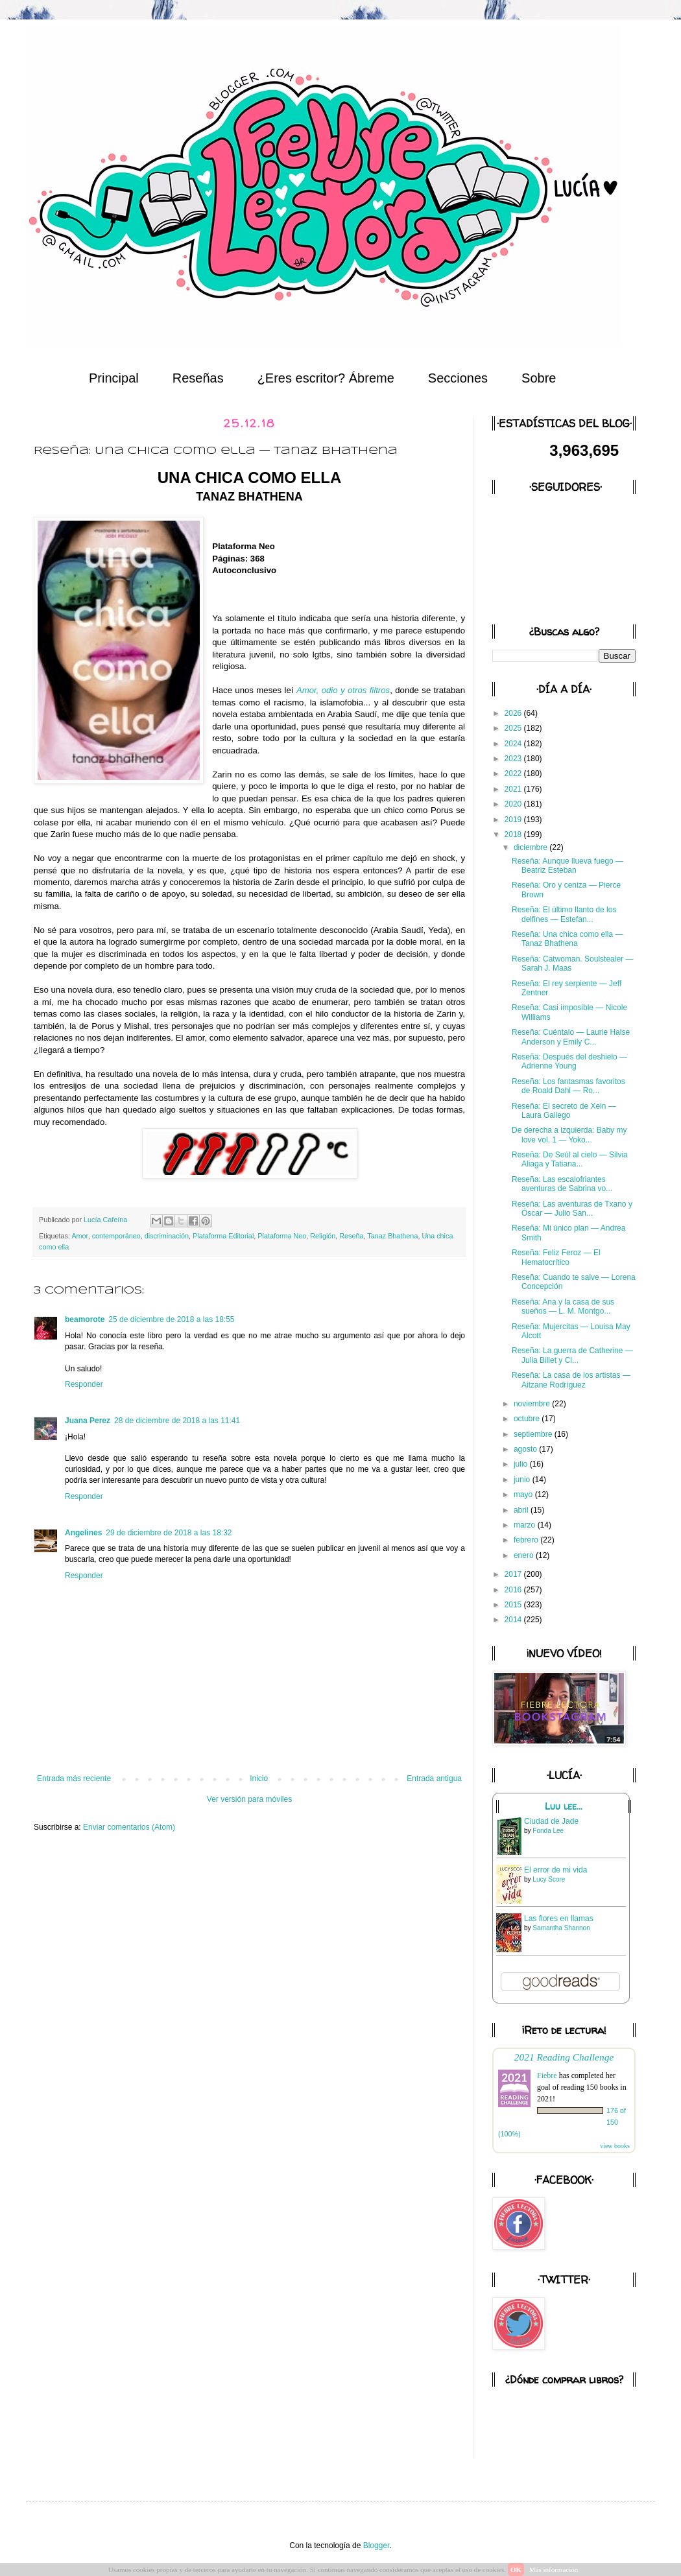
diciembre (531, 847)
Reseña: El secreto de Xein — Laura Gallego (564, 1111)
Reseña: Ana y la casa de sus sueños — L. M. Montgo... (563, 1306)
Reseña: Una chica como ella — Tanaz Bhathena (567, 939)
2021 (514, 789)
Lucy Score (548, 1879)
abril (522, 1510)
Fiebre (547, 2075)
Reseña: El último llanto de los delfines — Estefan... (564, 914)
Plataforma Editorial (223, 1236)
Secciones (458, 378)
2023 (514, 758)
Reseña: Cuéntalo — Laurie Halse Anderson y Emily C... (571, 1037)
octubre (528, 1418)
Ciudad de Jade (551, 1821)
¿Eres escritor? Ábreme (325, 378)
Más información (553, 2569)
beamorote (84, 1319)
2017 (514, 1574)
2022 (514, 773)
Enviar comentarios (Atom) (129, 1827)
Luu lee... (563, 1806)
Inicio (259, 1778)
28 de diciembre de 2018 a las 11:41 (177, 1420)
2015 (514, 1604)
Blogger (376, 2545)
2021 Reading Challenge (564, 2056)
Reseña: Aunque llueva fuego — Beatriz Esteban (567, 866)
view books (615, 2145)
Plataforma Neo (281, 1236)
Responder (84, 1384)
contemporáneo (116, 1236)
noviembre (533, 1403)
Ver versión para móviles (249, 1799)
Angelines (83, 1532)
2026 (514, 713)
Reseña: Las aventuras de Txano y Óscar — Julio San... (572, 1208)
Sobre (538, 378)
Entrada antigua (434, 1778)
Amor (79, 1236)
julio (522, 1464)
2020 (514, 804)
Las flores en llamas (558, 1918)
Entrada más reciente (74, 1778)
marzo (526, 1525)
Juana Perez (87, 1420)
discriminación (167, 1236)
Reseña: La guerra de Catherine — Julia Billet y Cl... (572, 1355)
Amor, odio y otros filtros (343, 690)
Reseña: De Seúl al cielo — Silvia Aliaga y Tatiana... (570, 1159)
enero (525, 1555)
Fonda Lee (548, 1830)
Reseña (351, 1236)
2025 (514, 728)
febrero (527, 1539)
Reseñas (198, 378)
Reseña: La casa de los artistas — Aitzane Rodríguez (571, 1380)
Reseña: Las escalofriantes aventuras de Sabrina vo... (562, 1184)
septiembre (534, 1434)
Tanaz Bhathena (392, 1236)
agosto (526, 1449)
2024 (514, 743)
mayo (524, 1494)
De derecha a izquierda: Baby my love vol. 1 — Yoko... (569, 1135)
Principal (114, 378)
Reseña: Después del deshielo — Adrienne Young (569, 1061)
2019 (514, 819)
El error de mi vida (555, 1869)
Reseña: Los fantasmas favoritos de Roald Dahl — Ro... (568, 1086)
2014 (514, 1619)
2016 (514, 1589)
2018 (514, 834)
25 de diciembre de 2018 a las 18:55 (171, 1319)
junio (523, 1479)
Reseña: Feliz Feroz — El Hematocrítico (556, 1257)
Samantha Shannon (561, 1928)
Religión (322, 1236)
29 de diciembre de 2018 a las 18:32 (169, 1532)
